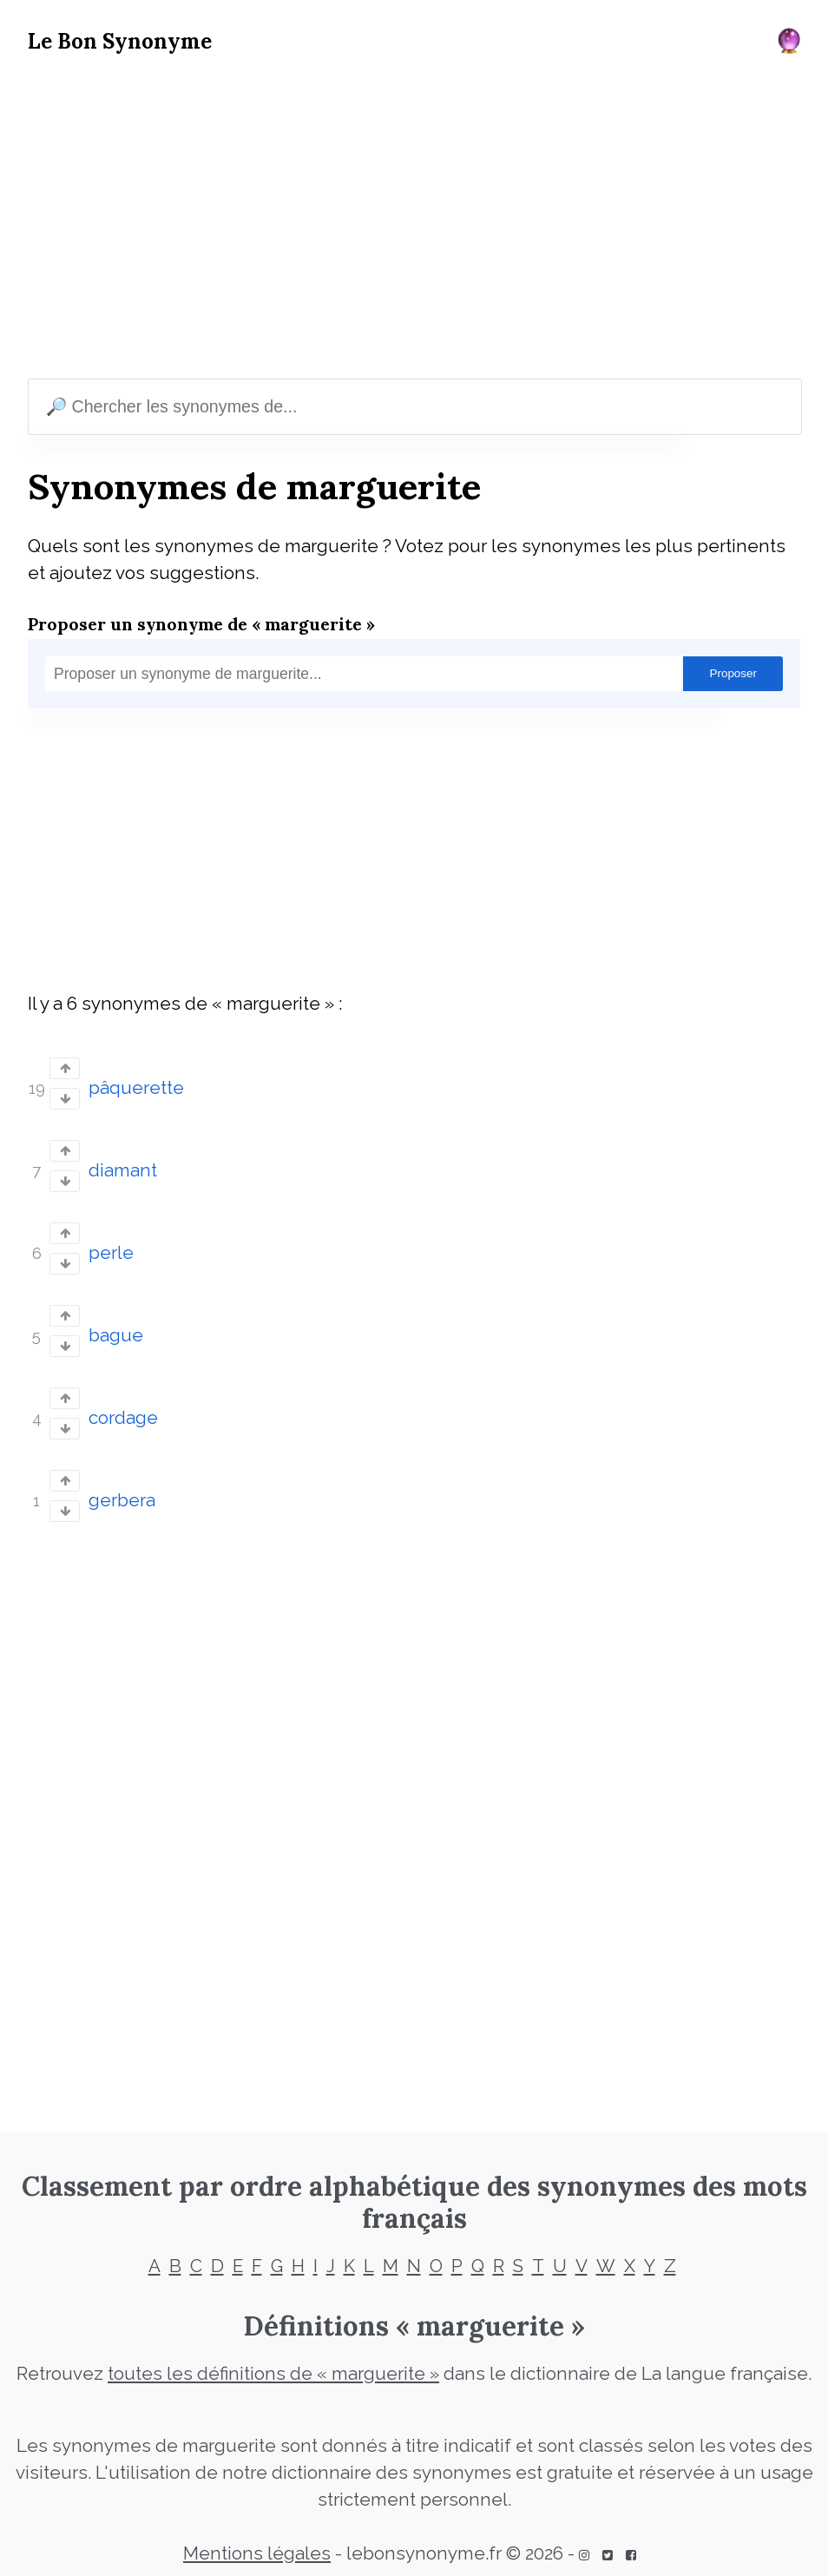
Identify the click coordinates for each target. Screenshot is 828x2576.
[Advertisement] (414, 220)
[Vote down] (64, 1099)
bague (116, 1335)
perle (111, 1252)
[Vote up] (64, 1068)
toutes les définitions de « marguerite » (273, 2373)
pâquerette (136, 1087)
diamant (123, 1170)
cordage (123, 1417)
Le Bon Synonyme (120, 41)
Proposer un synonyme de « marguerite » (201, 624)
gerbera (122, 1500)
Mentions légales (257, 2553)
